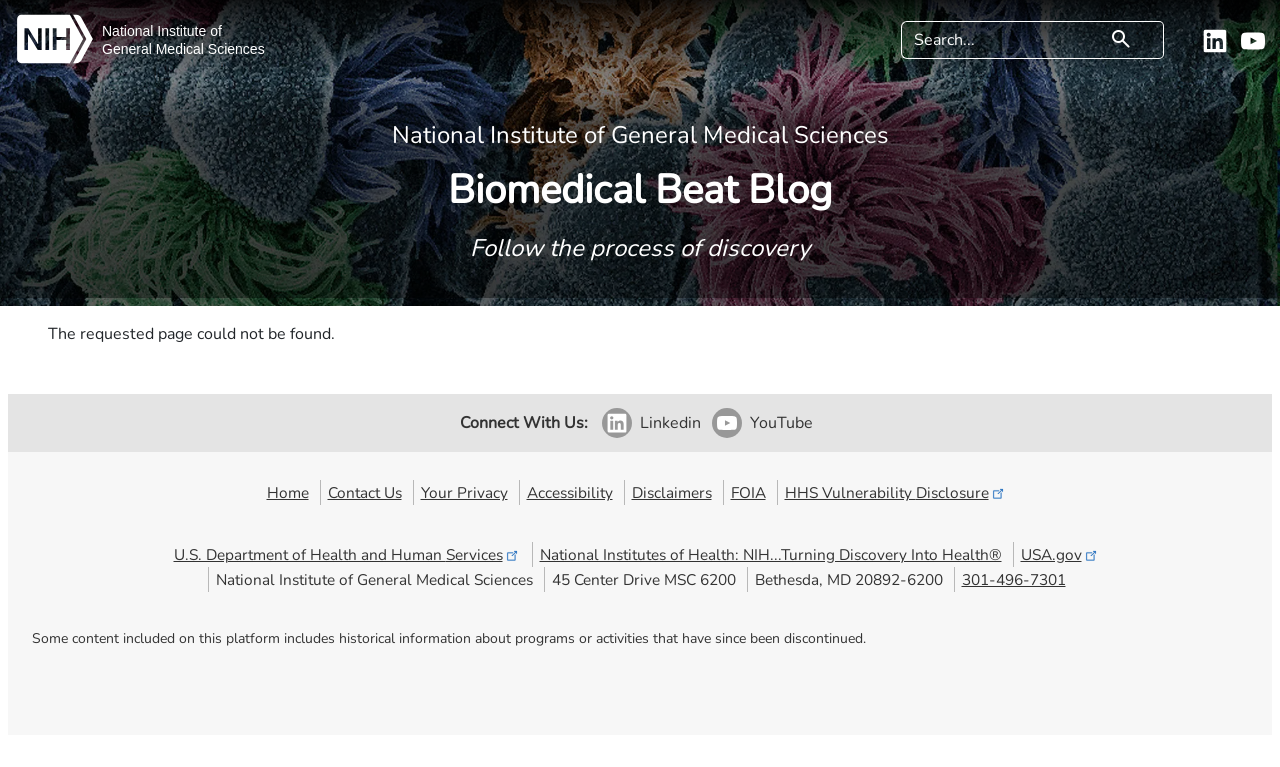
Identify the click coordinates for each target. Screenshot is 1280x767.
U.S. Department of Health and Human (347, 554)
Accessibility (570, 492)
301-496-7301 (1014, 579)
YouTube (781, 423)
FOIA (748, 492)
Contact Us (365, 492)
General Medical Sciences (183, 49)
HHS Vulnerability (896, 492)
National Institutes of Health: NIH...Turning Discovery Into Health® (771, 554)
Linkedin (670, 423)
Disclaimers (672, 492)
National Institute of (162, 31)
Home (288, 492)
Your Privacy (464, 492)
